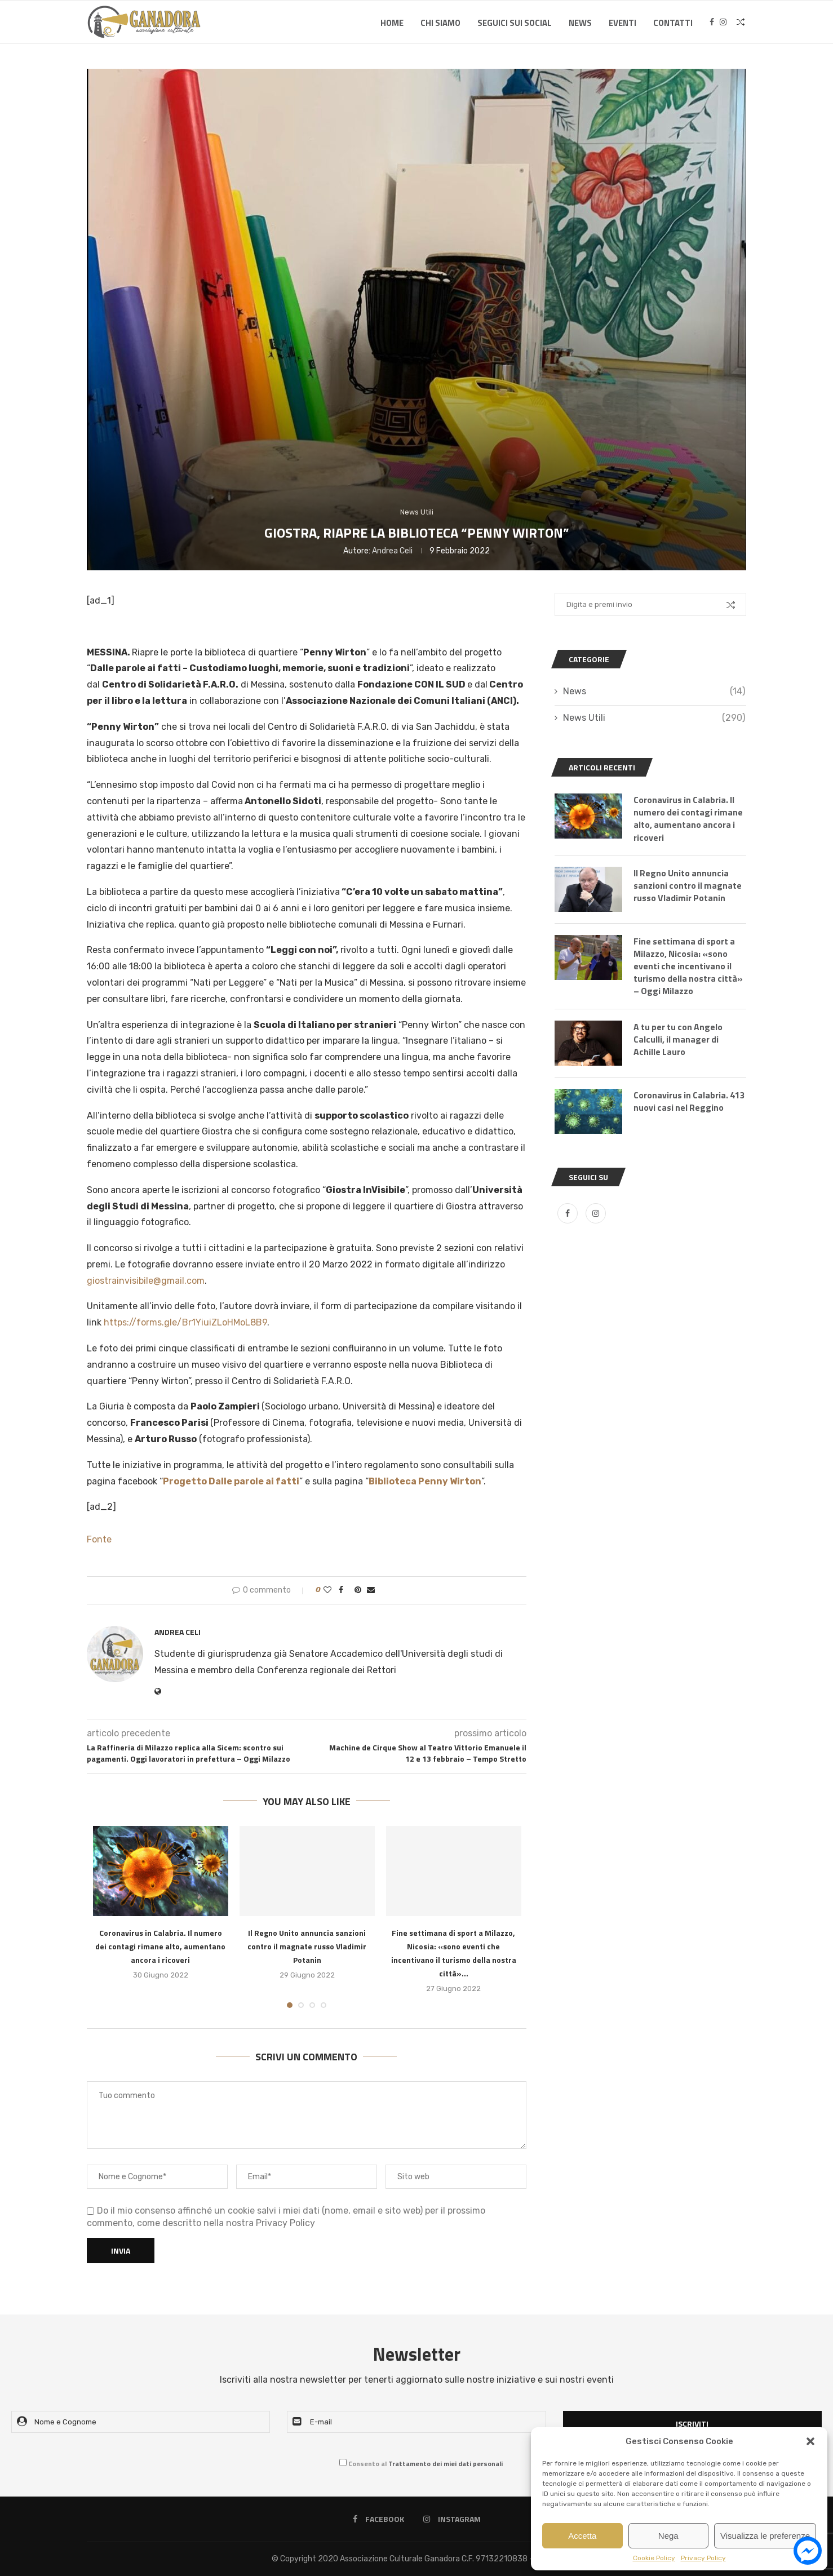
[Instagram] (723, 23)
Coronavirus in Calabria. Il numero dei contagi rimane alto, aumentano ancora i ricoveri (160, 1946)
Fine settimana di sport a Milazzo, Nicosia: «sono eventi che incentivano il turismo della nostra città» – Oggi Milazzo (689, 967)
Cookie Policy (654, 2558)
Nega (668, 2535)
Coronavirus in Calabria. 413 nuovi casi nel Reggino (688, 1102)
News (580, 22)
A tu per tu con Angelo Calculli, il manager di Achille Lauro (679, 1040)
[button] (810, 2441)
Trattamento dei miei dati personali (445, 2463)
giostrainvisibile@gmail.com (146, 1280)
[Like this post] (327, 1590)
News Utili (654, 718)
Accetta (582, 2535)
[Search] (740, 23)
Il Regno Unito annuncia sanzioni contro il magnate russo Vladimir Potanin (306, 1946)
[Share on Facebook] (341, 1590)
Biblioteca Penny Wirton (425, 1481)
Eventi (622, 22)
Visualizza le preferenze (765, 2535)
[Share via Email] (371, 1590)
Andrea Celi (392, 551)
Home (392, 22)
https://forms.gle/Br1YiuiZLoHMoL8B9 (185, 1322)
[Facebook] (712, 23)
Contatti (673, 22)
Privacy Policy (703, 2558)
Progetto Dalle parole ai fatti (231, 1481)
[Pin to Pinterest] (358, 1590)
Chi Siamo (440, 22)
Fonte (99, 1539)
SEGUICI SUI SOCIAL (514, 22)
